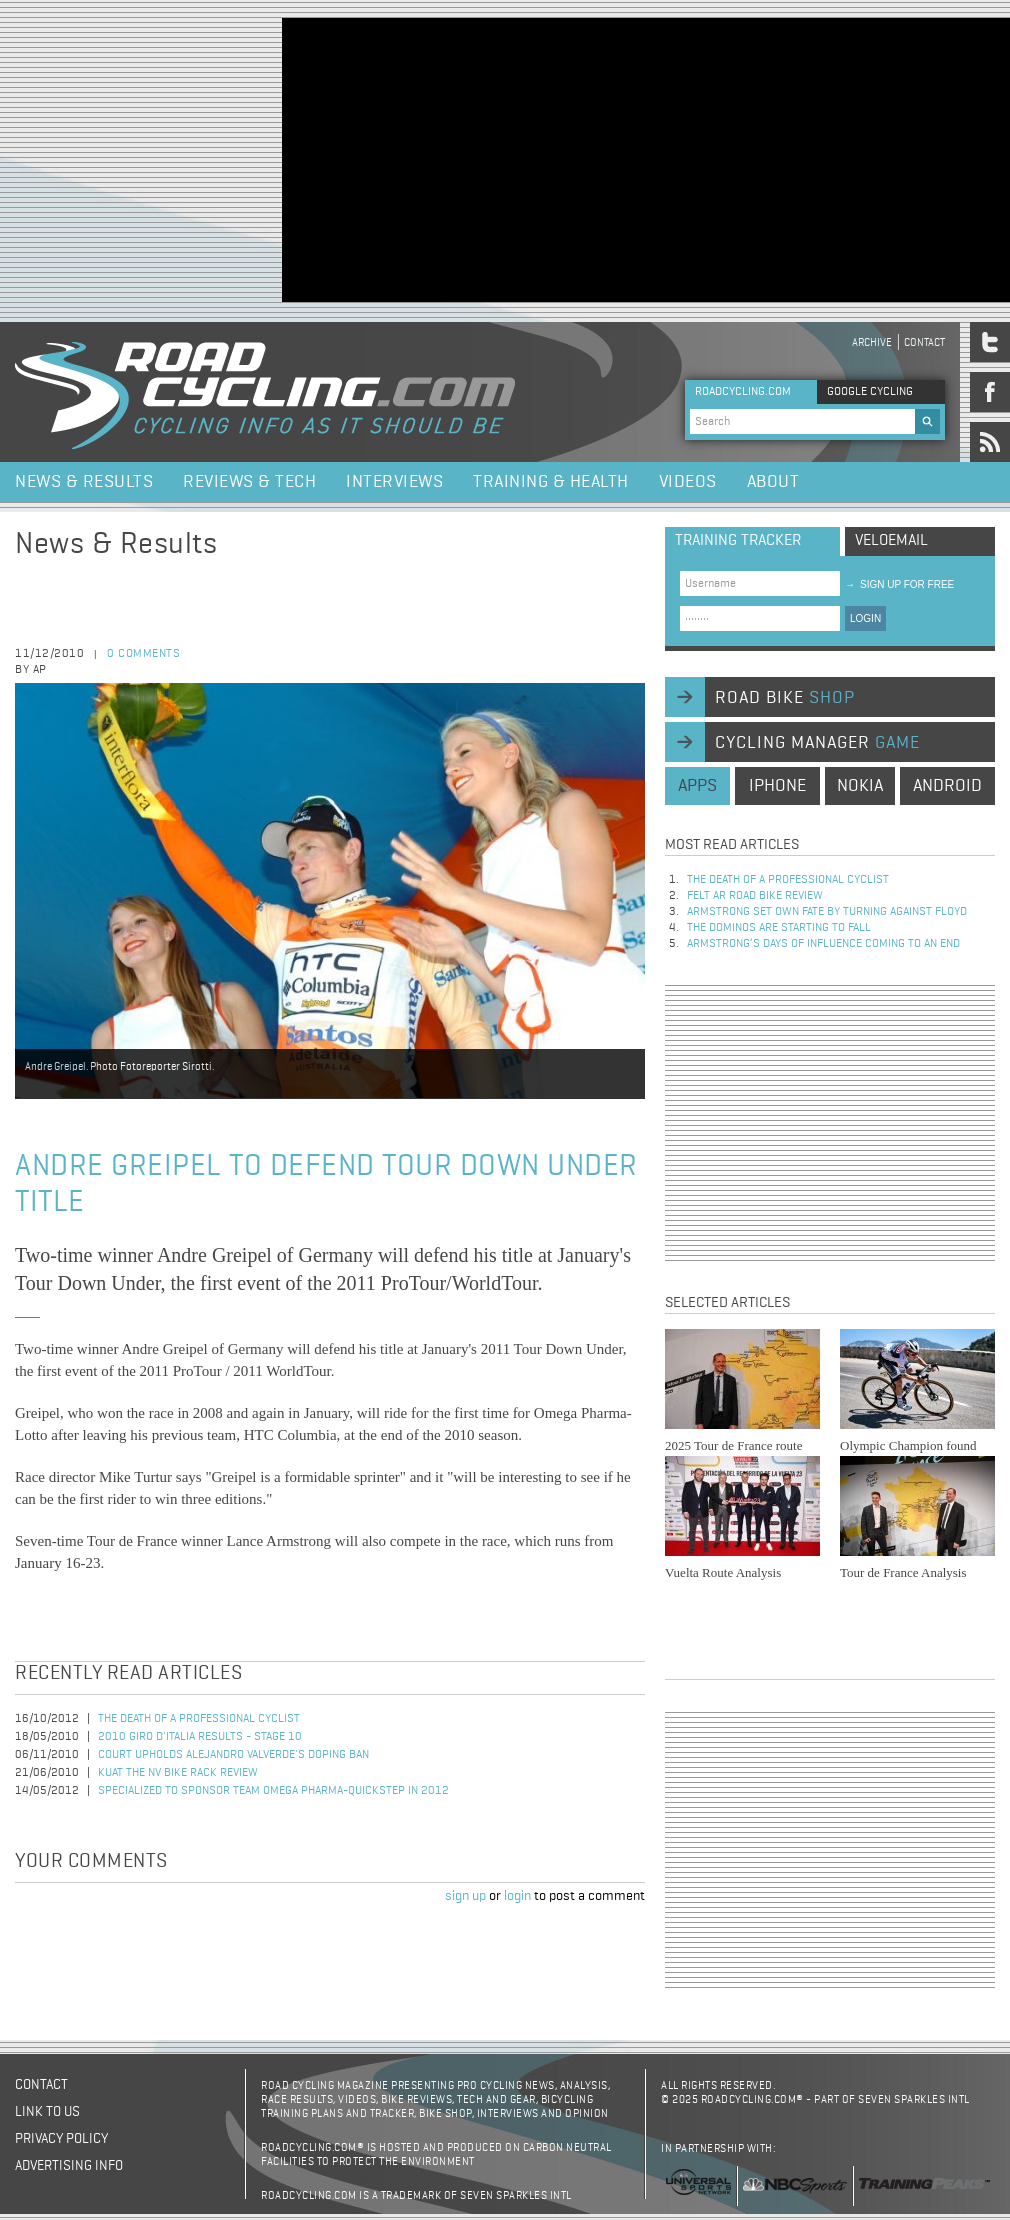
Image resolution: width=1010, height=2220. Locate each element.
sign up (465, 1896)
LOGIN (865, 618)
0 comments (143, 654)
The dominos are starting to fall (779, 928)
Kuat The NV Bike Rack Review (178, 1773)
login (517, 1896)
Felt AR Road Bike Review (755, 896)
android (947, 786)
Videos (688, 482)
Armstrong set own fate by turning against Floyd (827, 912)
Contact (924, 342)
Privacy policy (61, 2139)
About (773, 482)
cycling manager (817, 743)
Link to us (47, 2112)
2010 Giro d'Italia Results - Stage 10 (200, 1737)
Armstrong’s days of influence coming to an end (823, 944)
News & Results (84, 482)
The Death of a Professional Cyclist (199, 1719)
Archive (872, 342)
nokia (860, 786)
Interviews (394, 482)
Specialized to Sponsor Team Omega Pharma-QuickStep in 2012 (273, 1791)
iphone (777, 786)
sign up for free (899, 584)
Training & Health (551, 482)
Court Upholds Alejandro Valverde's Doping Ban (233, 1755)
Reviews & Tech (249, 482)
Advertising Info (69, 2166)
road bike (785, 698)
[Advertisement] (525, 158)
